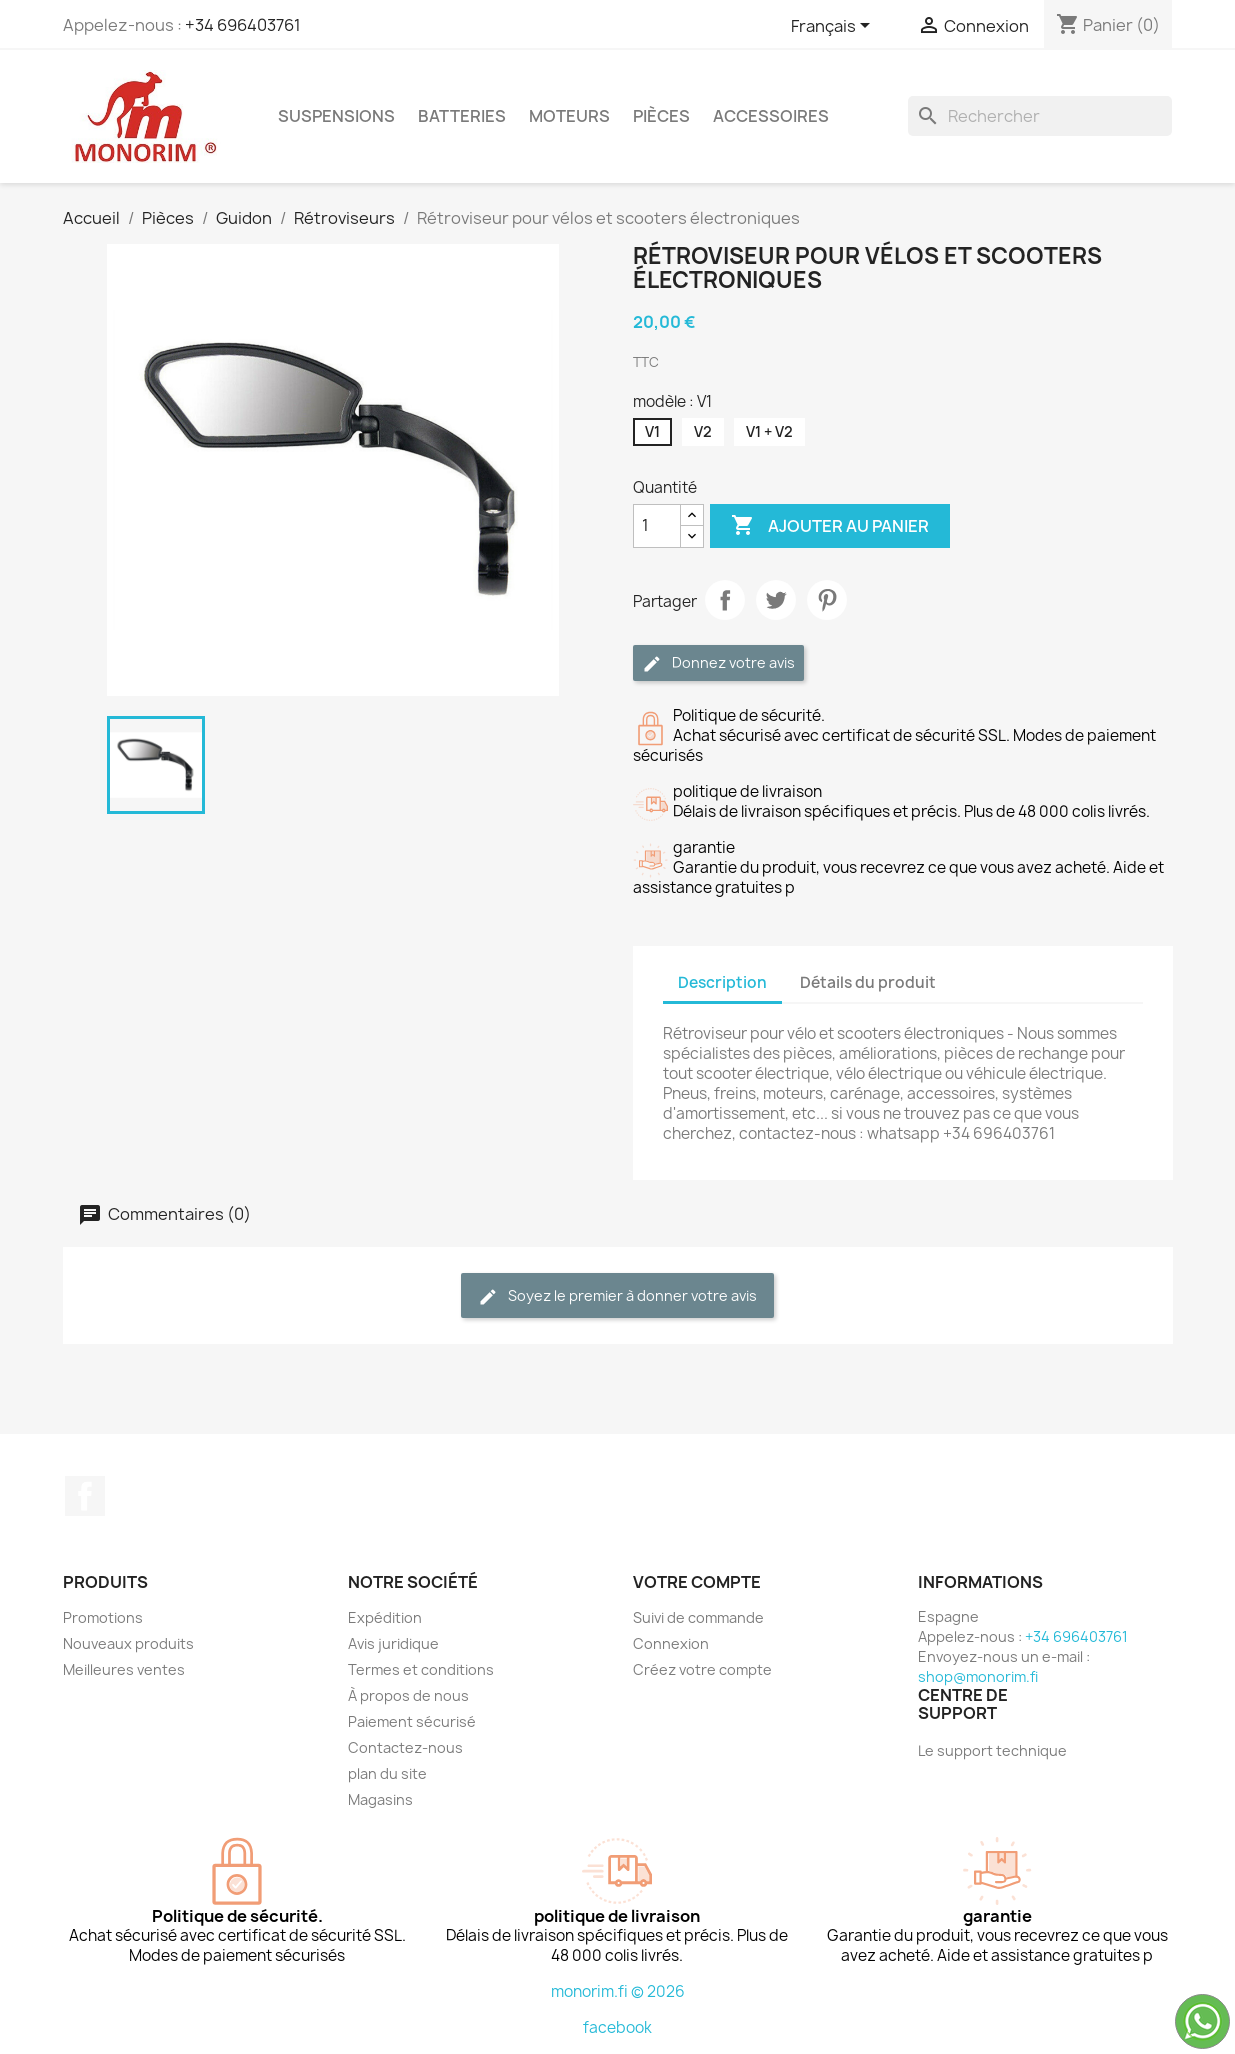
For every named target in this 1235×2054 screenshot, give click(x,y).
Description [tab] (722, 982)
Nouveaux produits (128, 1643)
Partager (725, 600)
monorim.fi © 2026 (618, 1991)
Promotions (103, 1617)
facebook (617, 2027)
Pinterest (827, 600)
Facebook (85, 1496)
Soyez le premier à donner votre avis (617, 1296)
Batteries (462, 116)
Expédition (385, 1617)
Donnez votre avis (718, 663)
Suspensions (336, 116)
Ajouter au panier (830, 526)
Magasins (380, 1799)
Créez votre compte (702, 1669)
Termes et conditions (421, 1669)
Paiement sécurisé (412, 1721)
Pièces (661, 116)
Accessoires (771, 116)
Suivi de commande (698, 1617)
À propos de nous (408, 1695)
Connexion (671, 1643)
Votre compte (697, 1582)
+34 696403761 (243, 25)
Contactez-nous (405, 1747)
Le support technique (992, 1750)
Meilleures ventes (124, 1669)
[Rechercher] (1040, 116)
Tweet (776, 600)
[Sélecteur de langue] (834, 27)
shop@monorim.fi (978, 1676)
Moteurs (569, 116)
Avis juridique (393, 1643)
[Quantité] (657, 526)
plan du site (387, 1773)
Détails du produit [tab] (868, 982)
